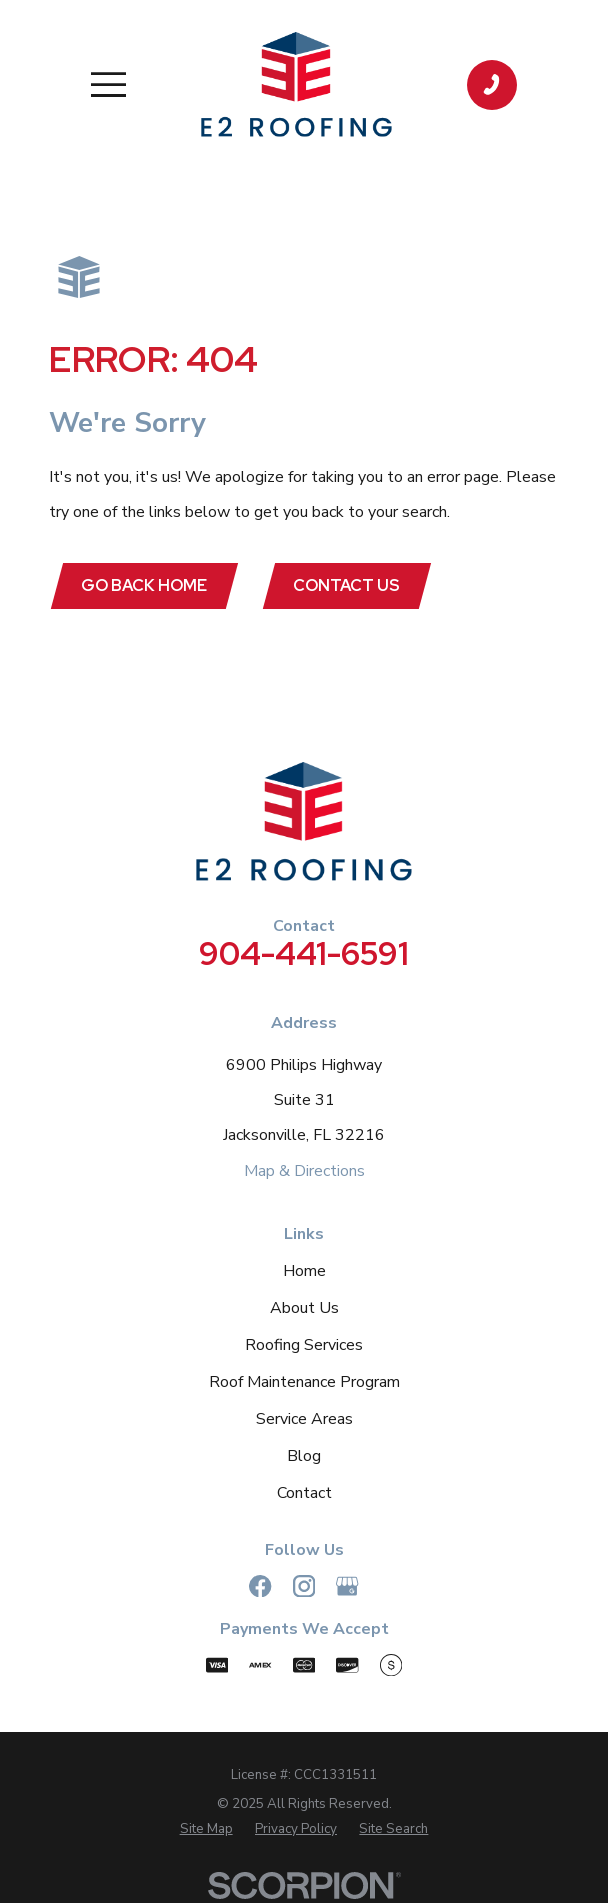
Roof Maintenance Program (304, 1382)
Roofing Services (304, 1345)
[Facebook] (260, 1586)
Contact (304, 1494)
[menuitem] (206, 1830)
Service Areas (304, 1419)
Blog (304, 1456)
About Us (304, 1308)
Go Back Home (145, 585)
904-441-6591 (304, 954)
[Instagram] (304, 1586)
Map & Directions (304, 1171)
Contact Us (348, 585)
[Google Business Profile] (347, 1586)
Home (304, 1271)
